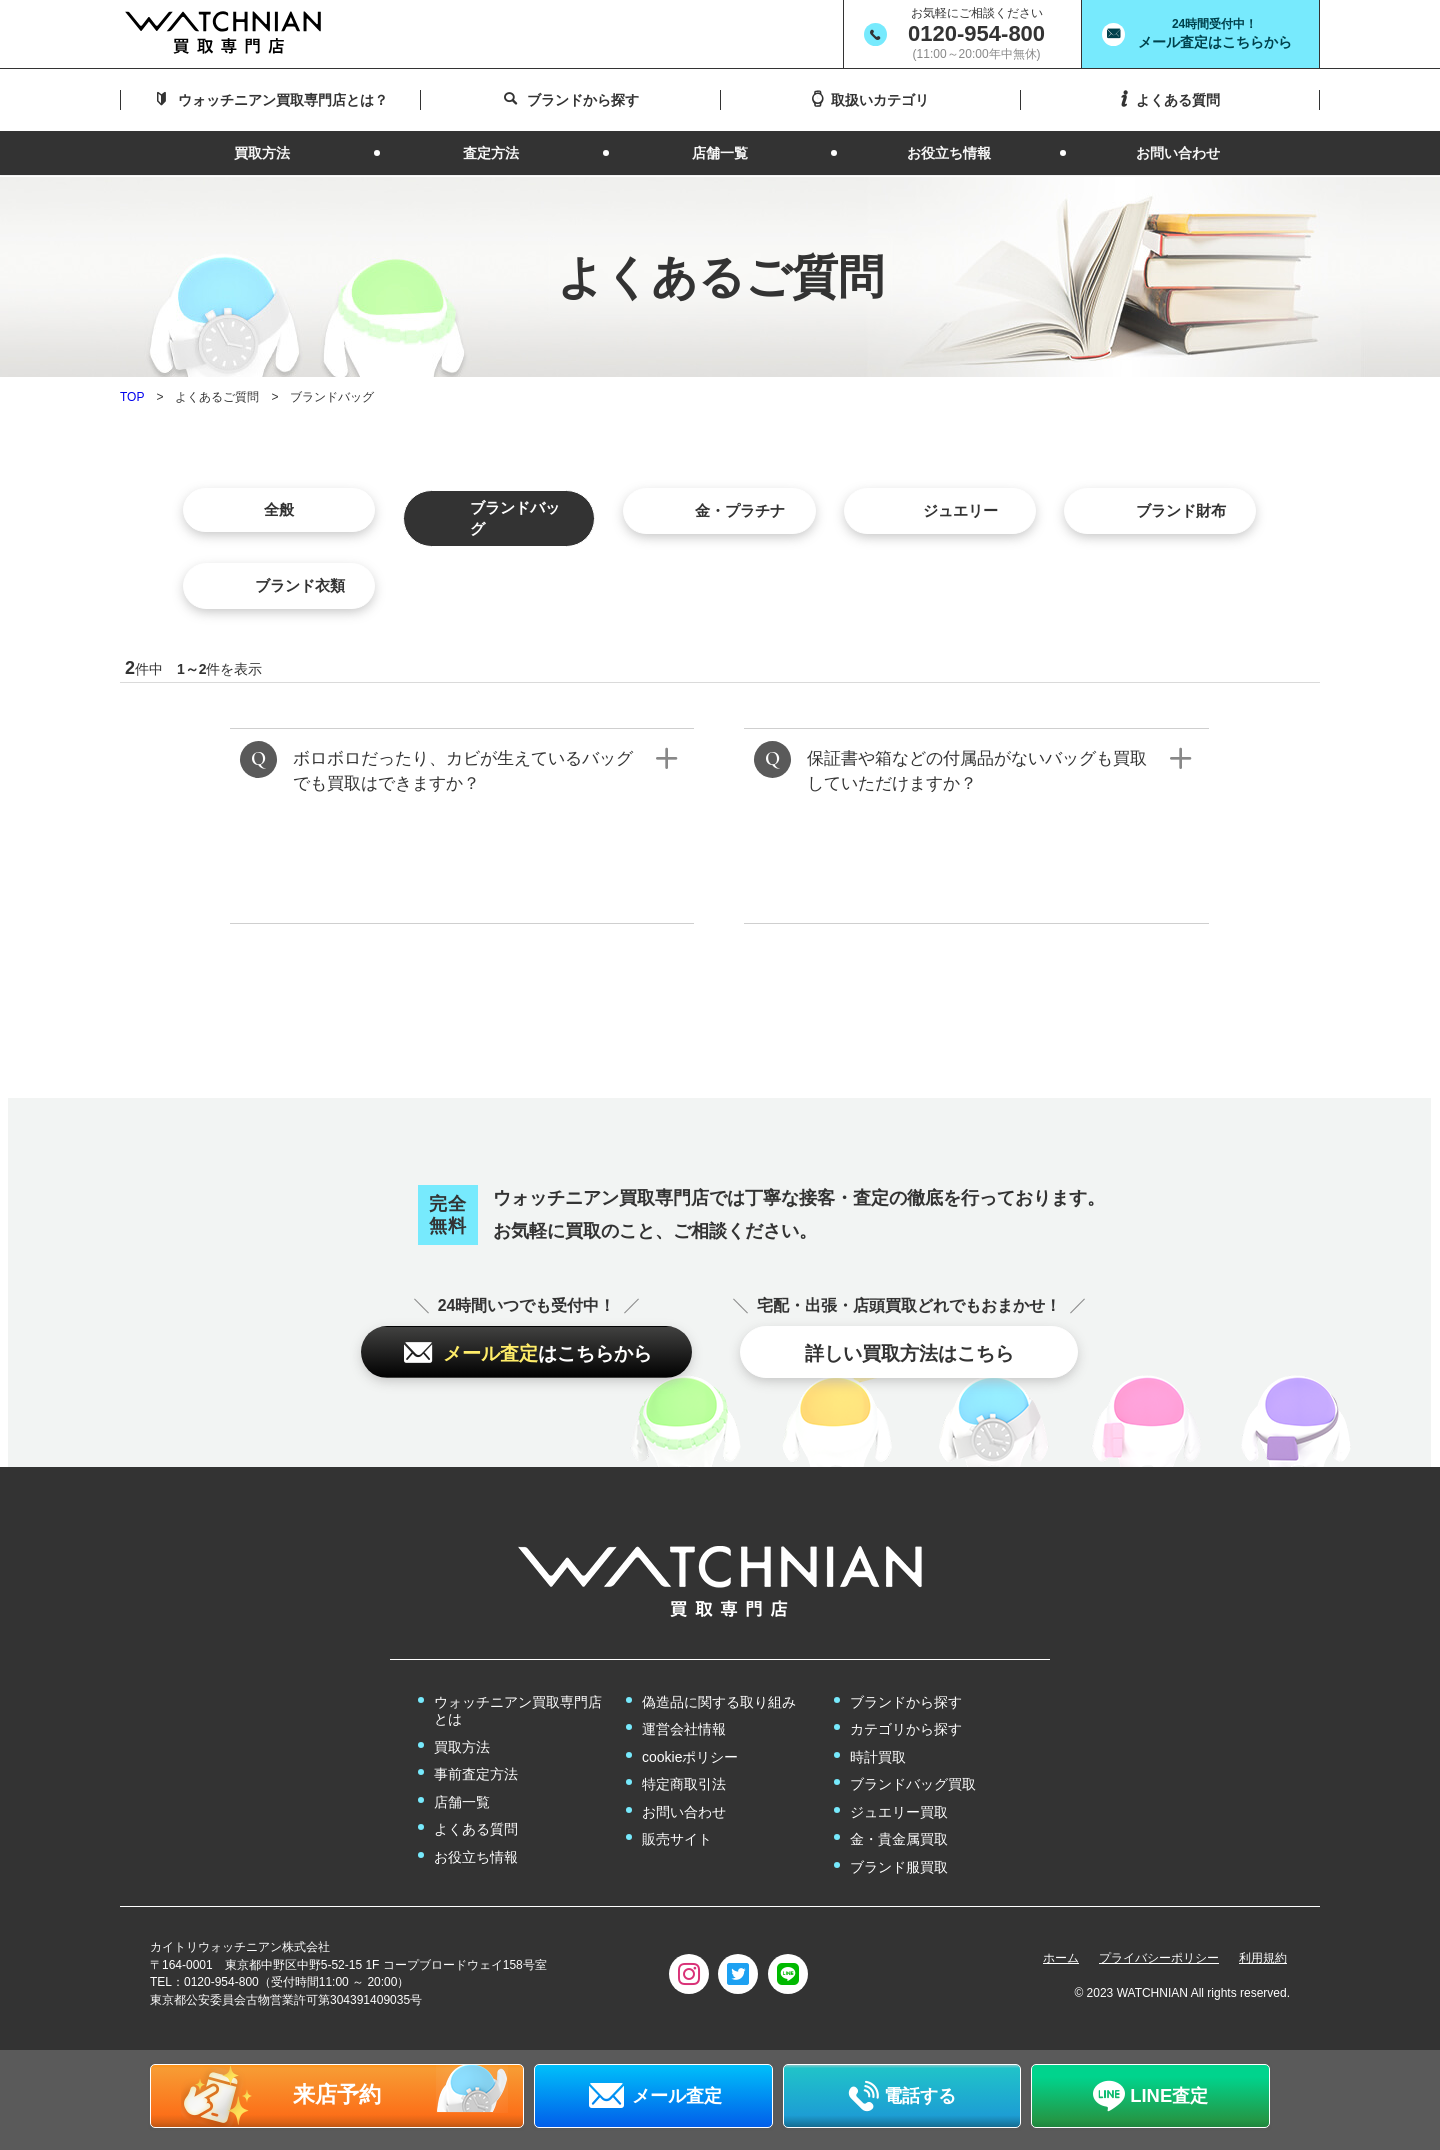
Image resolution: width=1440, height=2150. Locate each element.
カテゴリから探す (906, 1730)
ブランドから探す (906, 1702)
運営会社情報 (684, 1730)
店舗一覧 (462, 1802)
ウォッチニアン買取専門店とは (518, 1711)
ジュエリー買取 (899, 1812)
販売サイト (677, 1840)
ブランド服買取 (899, 1867)
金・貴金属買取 (899, 1840)
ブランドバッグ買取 (913, 1785)
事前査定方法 (476, 1775)
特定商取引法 (684, 1785)
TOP (132, 395)
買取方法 (462, 1747)
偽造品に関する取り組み (719, 1702)
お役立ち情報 (476, 1857)
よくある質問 (476, 1830)
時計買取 (878, 1757)
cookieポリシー (690, 1757)
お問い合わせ (684, 1812)
